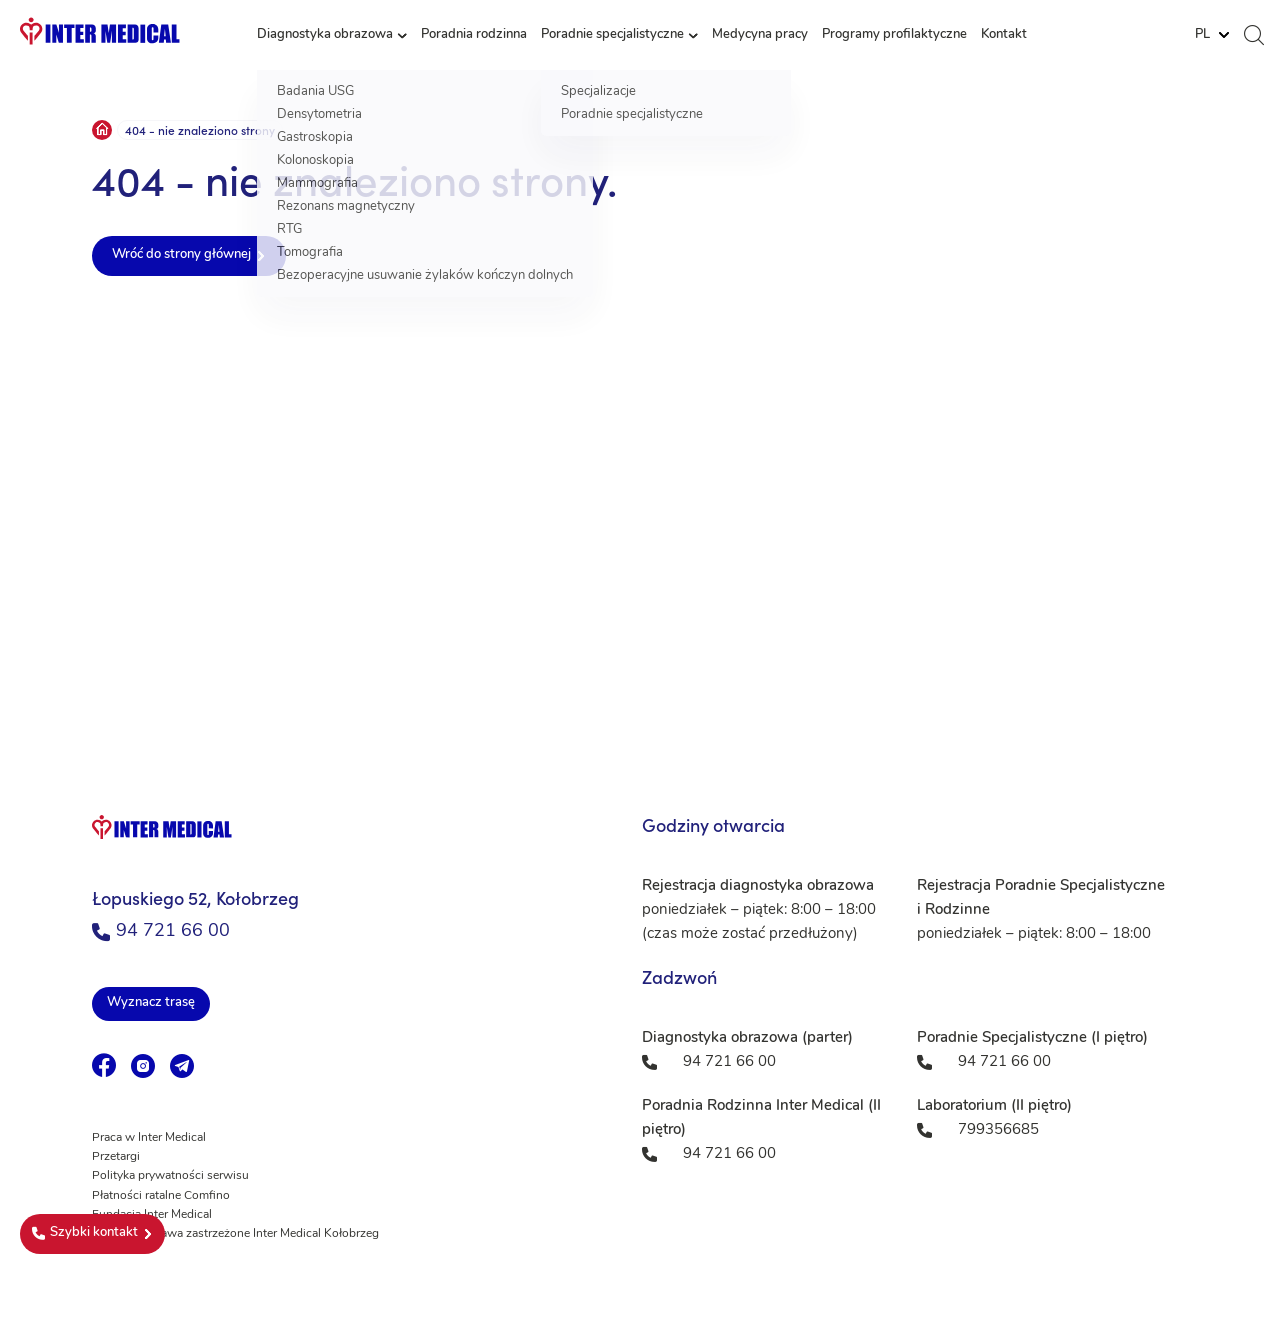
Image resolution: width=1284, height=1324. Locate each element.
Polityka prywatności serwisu (170, 1176)
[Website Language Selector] (1212, 35)
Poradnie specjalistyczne (612, 34)
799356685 (998, 1130)
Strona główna (102, 130)
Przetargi (116, 1157)
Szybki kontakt (85, 1233)
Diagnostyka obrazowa (325, 34)
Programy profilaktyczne (894, 34)
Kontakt (1004, 34)
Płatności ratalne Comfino (161, 1196)
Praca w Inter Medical (149, 1138)
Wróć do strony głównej (181, 254)
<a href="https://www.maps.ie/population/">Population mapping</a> (642, 526)
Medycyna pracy (760, 34)
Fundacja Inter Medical (152, 1215)
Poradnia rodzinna (474, 34)
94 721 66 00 (161, 931)
